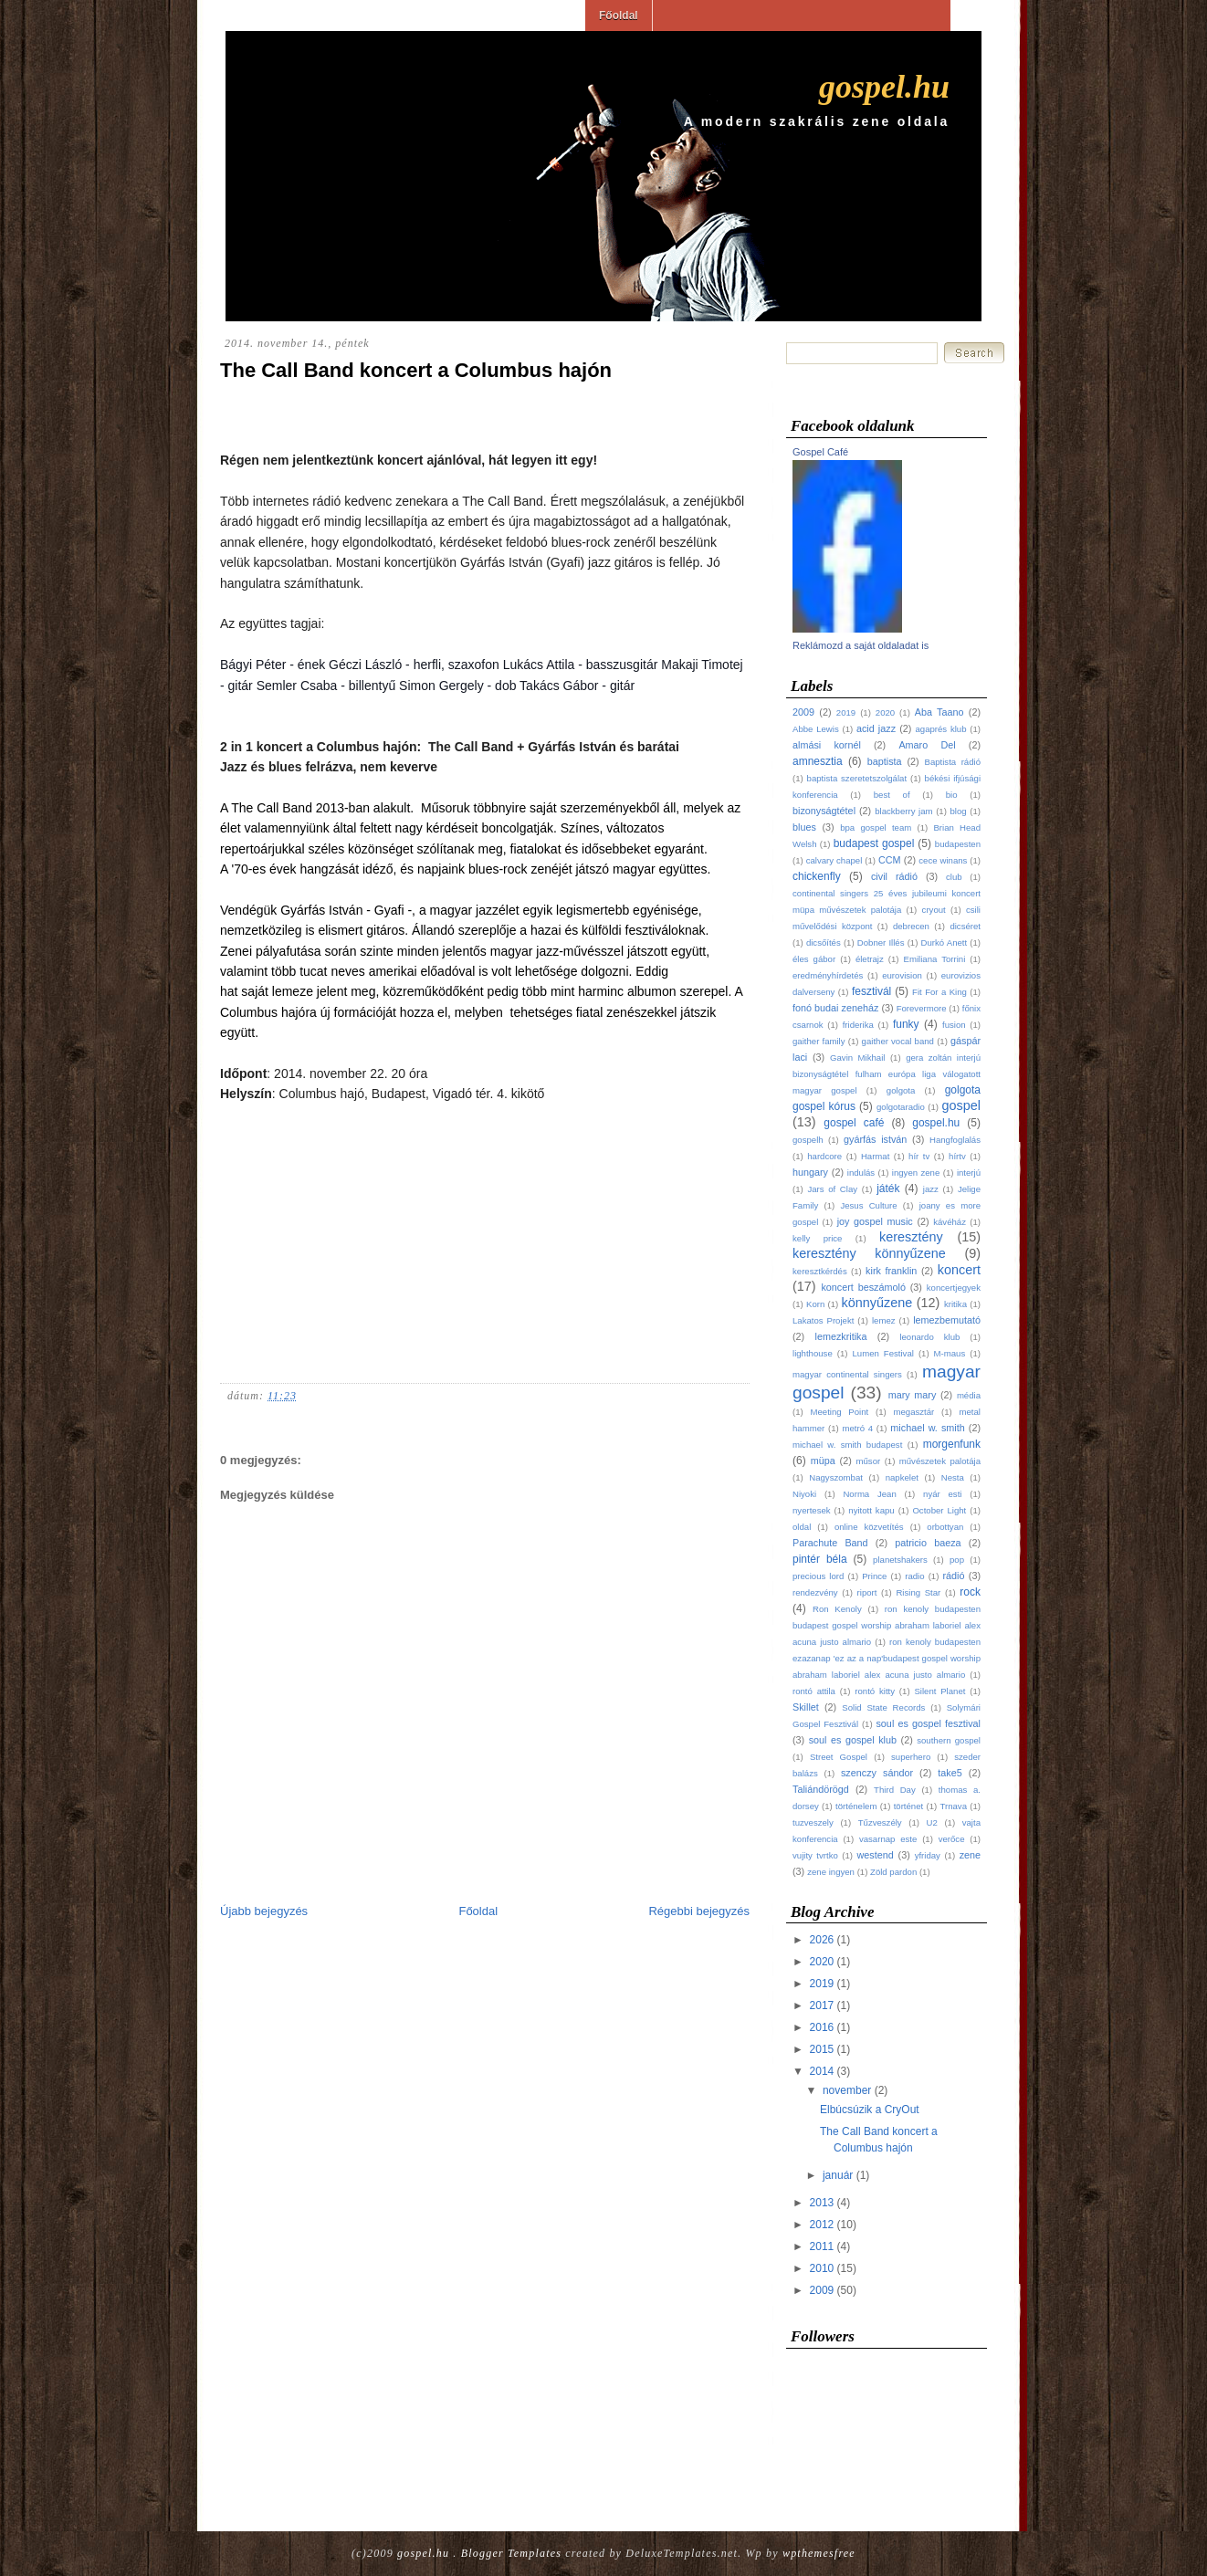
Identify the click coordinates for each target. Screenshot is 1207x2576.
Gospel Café (820, 451)
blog (958, 811)
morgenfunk (952, 1444)
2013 (822, 2202)
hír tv (918, 1156)
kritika (955, 1304)
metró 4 (857, 1428)
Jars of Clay (832, 1189)
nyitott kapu (871, 1510)
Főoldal (618, 15)
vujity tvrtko (815, 1855)
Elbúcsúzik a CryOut (869, 2109)
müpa (823, 1460)
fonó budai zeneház (835, 1007)
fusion (954, 1025)
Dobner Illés (881, 942)
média (969, 1395)
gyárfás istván (875, 1139)
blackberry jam (903, 811)
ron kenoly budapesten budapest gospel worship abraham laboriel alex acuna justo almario (886, 1625)
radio (914, 1576)
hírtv (957, 1156)
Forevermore (922, 1008)
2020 (885, 712)
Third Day (895, 1790)
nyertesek (811, 1510)
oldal (801, 1527)
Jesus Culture (868, 1205)
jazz (931, 1189)
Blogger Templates (511, 2553)
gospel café (854, 1122)
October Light (939, 1510)
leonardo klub (929, 1337)
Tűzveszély (880, 1822)
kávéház (949, 1222)
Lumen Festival (882, 1353)
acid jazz (876, 728)
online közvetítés (869, 1527)
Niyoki (804, 1494)
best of (892, 795)
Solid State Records (883, 1707)
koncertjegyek (954, 1288)
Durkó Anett (944, 942)
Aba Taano (939, 712)
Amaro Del (926, 744)
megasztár (913, 1412)
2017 (822, 2005)
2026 (822, 1939)
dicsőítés (823, 942)
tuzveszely (813, 1822)
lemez (884, 1320)
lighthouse (812, 1353)
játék (887, 1188)
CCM (889, 859)
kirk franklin (891, 1270)
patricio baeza (927, 1542)
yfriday (927, 1855)
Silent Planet (939, 1691)
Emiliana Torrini (935, 959)
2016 (822, 2027)
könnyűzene (877, 1302)
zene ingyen (831, 1872)
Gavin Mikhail (857, 1057)
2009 (803, 712)
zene (970, 1854)
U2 (932, 1822)
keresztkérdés (819, 1271)
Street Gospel (838, 1757)
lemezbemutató (947, 1319)
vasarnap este (888, 1839)
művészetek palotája (940, 1461)
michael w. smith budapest (847, 1445)
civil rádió (894, 876)
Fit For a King (939, 992)
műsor (868, 1461)
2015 (822, 2049)
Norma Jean (869, 1494)
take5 (949, 1772)
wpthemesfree (818, 2553)
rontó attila (813, 1691)
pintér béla (819, 1559)
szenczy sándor (877, 1772)
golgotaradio (900, 1107)
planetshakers (900, 1560)
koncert (959, 1269)
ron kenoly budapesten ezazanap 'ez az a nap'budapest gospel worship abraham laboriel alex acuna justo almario (886, 1658)
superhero (910, 1757)
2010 (822, 2268)
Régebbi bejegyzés (699, 1911)
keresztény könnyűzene (869, 1253)
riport (867, 1592)
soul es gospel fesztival (928, 1723)
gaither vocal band (898, 1041)
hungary (810, 1172)
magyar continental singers (847, 1374)
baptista (884, 761)
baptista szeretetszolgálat (857, 778)
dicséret (965, 926)
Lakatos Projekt (823, 1320)
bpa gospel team (875, 827)
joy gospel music (875, 1221)
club (954, 877)
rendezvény (815, 1592)
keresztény (911, 1237)
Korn (815, 1304)
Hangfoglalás (955, 1140)
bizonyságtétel (823, 810)
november (847, 2090)
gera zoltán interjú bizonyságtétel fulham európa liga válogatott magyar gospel (886, 1073)
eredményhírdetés (827, 975)
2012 (822, 2224)
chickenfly (816, 876)
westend (875, 1854)
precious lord (818, 1576)
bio (952, 795)
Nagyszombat (836, 1477)
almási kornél (826, 744)
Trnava (953, 1806)
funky (906, 1024)
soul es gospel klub (853, 1739)
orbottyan (945, 1527)
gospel (961, 1105)
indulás (861, 1173)
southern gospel (949, 1740)
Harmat (875, 1156)
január (838, 2175)
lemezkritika (841, 1336)
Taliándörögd (820, 1789)
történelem (855, 1806)
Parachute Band (830, 1542)
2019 (845, 712)
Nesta (952, 1477)
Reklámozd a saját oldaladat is (860, 645)
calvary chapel (834, 860)
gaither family (818, 1041)
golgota (901, 1090)
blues (804, 827)
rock (970, 1592)
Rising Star (918, 1592)
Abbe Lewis (815, 729)
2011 (822, 2246)
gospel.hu (884, 86)
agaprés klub (940, 729)
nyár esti (942, 1494)
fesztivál (871, 991)
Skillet (805, 1707)
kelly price (817, 1238)
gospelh (808, 1140)
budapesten (958, 844)
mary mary (912, 1394)
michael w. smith (927, 1427)
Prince (874, 1576)
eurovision (902, 975)
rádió (953, 1575)
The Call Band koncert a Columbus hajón (416, 370)
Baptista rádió (953, 762)
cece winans (942, 860)
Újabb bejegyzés (264, 1911)
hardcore (824, 1156)
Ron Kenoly (837, 1609)
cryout (934, 910)
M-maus (950, 1353)
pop (957, 1560)
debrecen (911, 926)
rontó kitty (875, 1691)
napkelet (902, 1477)
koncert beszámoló (863, 1287)
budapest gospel (874, 843)
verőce (952, 1839)
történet (909, 1806)
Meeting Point (839, 1412)
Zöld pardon (893, 1872)
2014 (822, 2071)
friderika (858, 1025)
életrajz (869, 959)
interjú (969, 1173)
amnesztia (817, 761)
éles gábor (813, 959)
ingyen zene (916, 1173)
